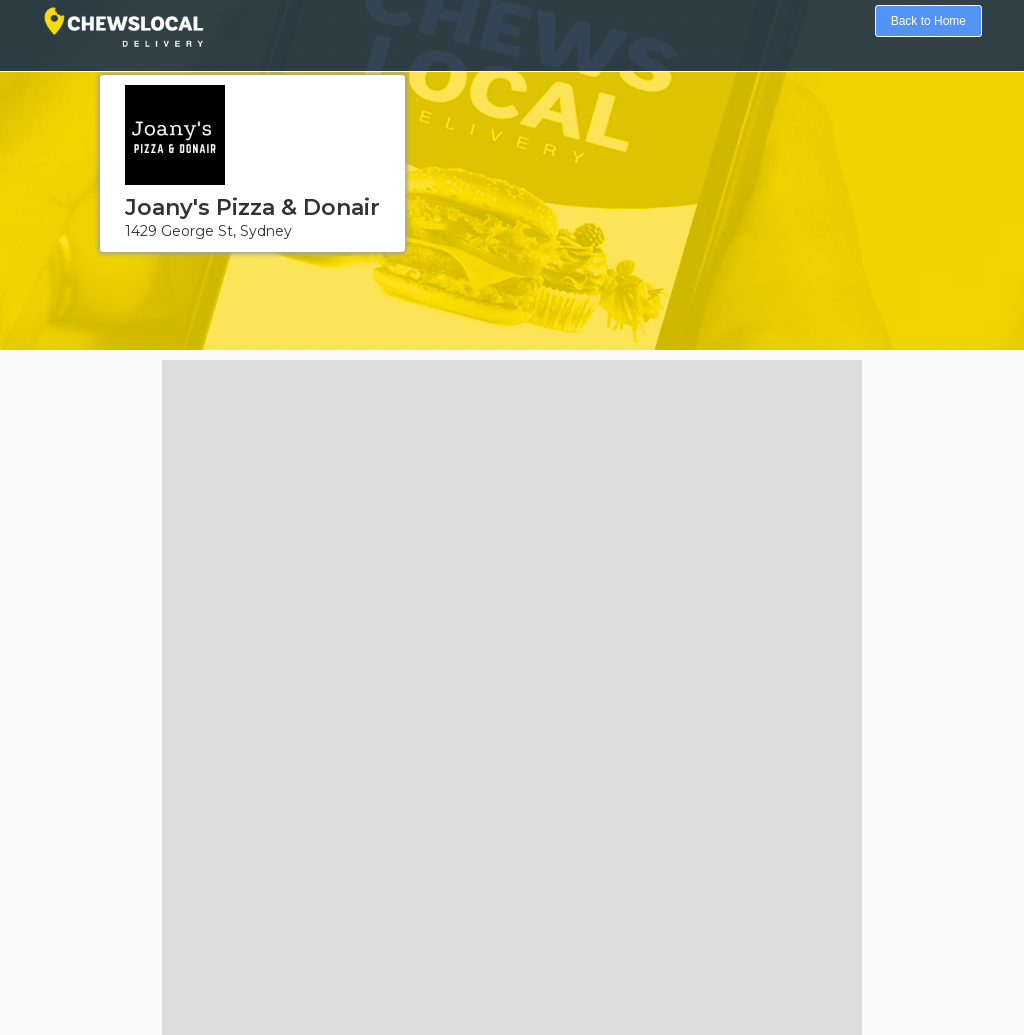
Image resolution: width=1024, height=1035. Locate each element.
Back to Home (928, 21)
